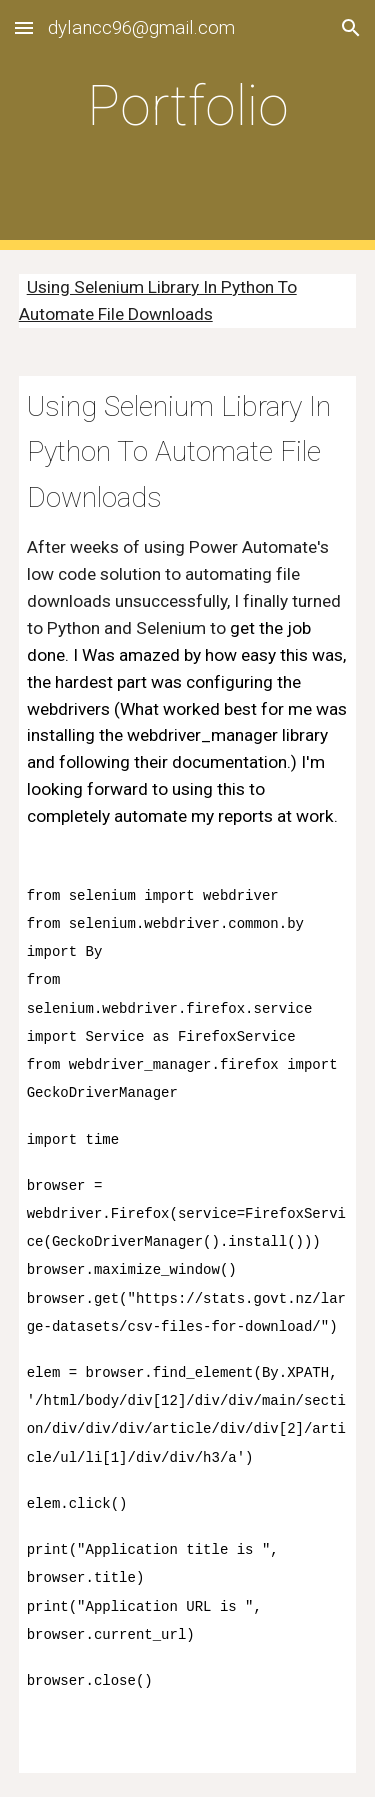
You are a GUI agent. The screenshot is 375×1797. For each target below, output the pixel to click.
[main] (188, 124)
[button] (24, 27)
